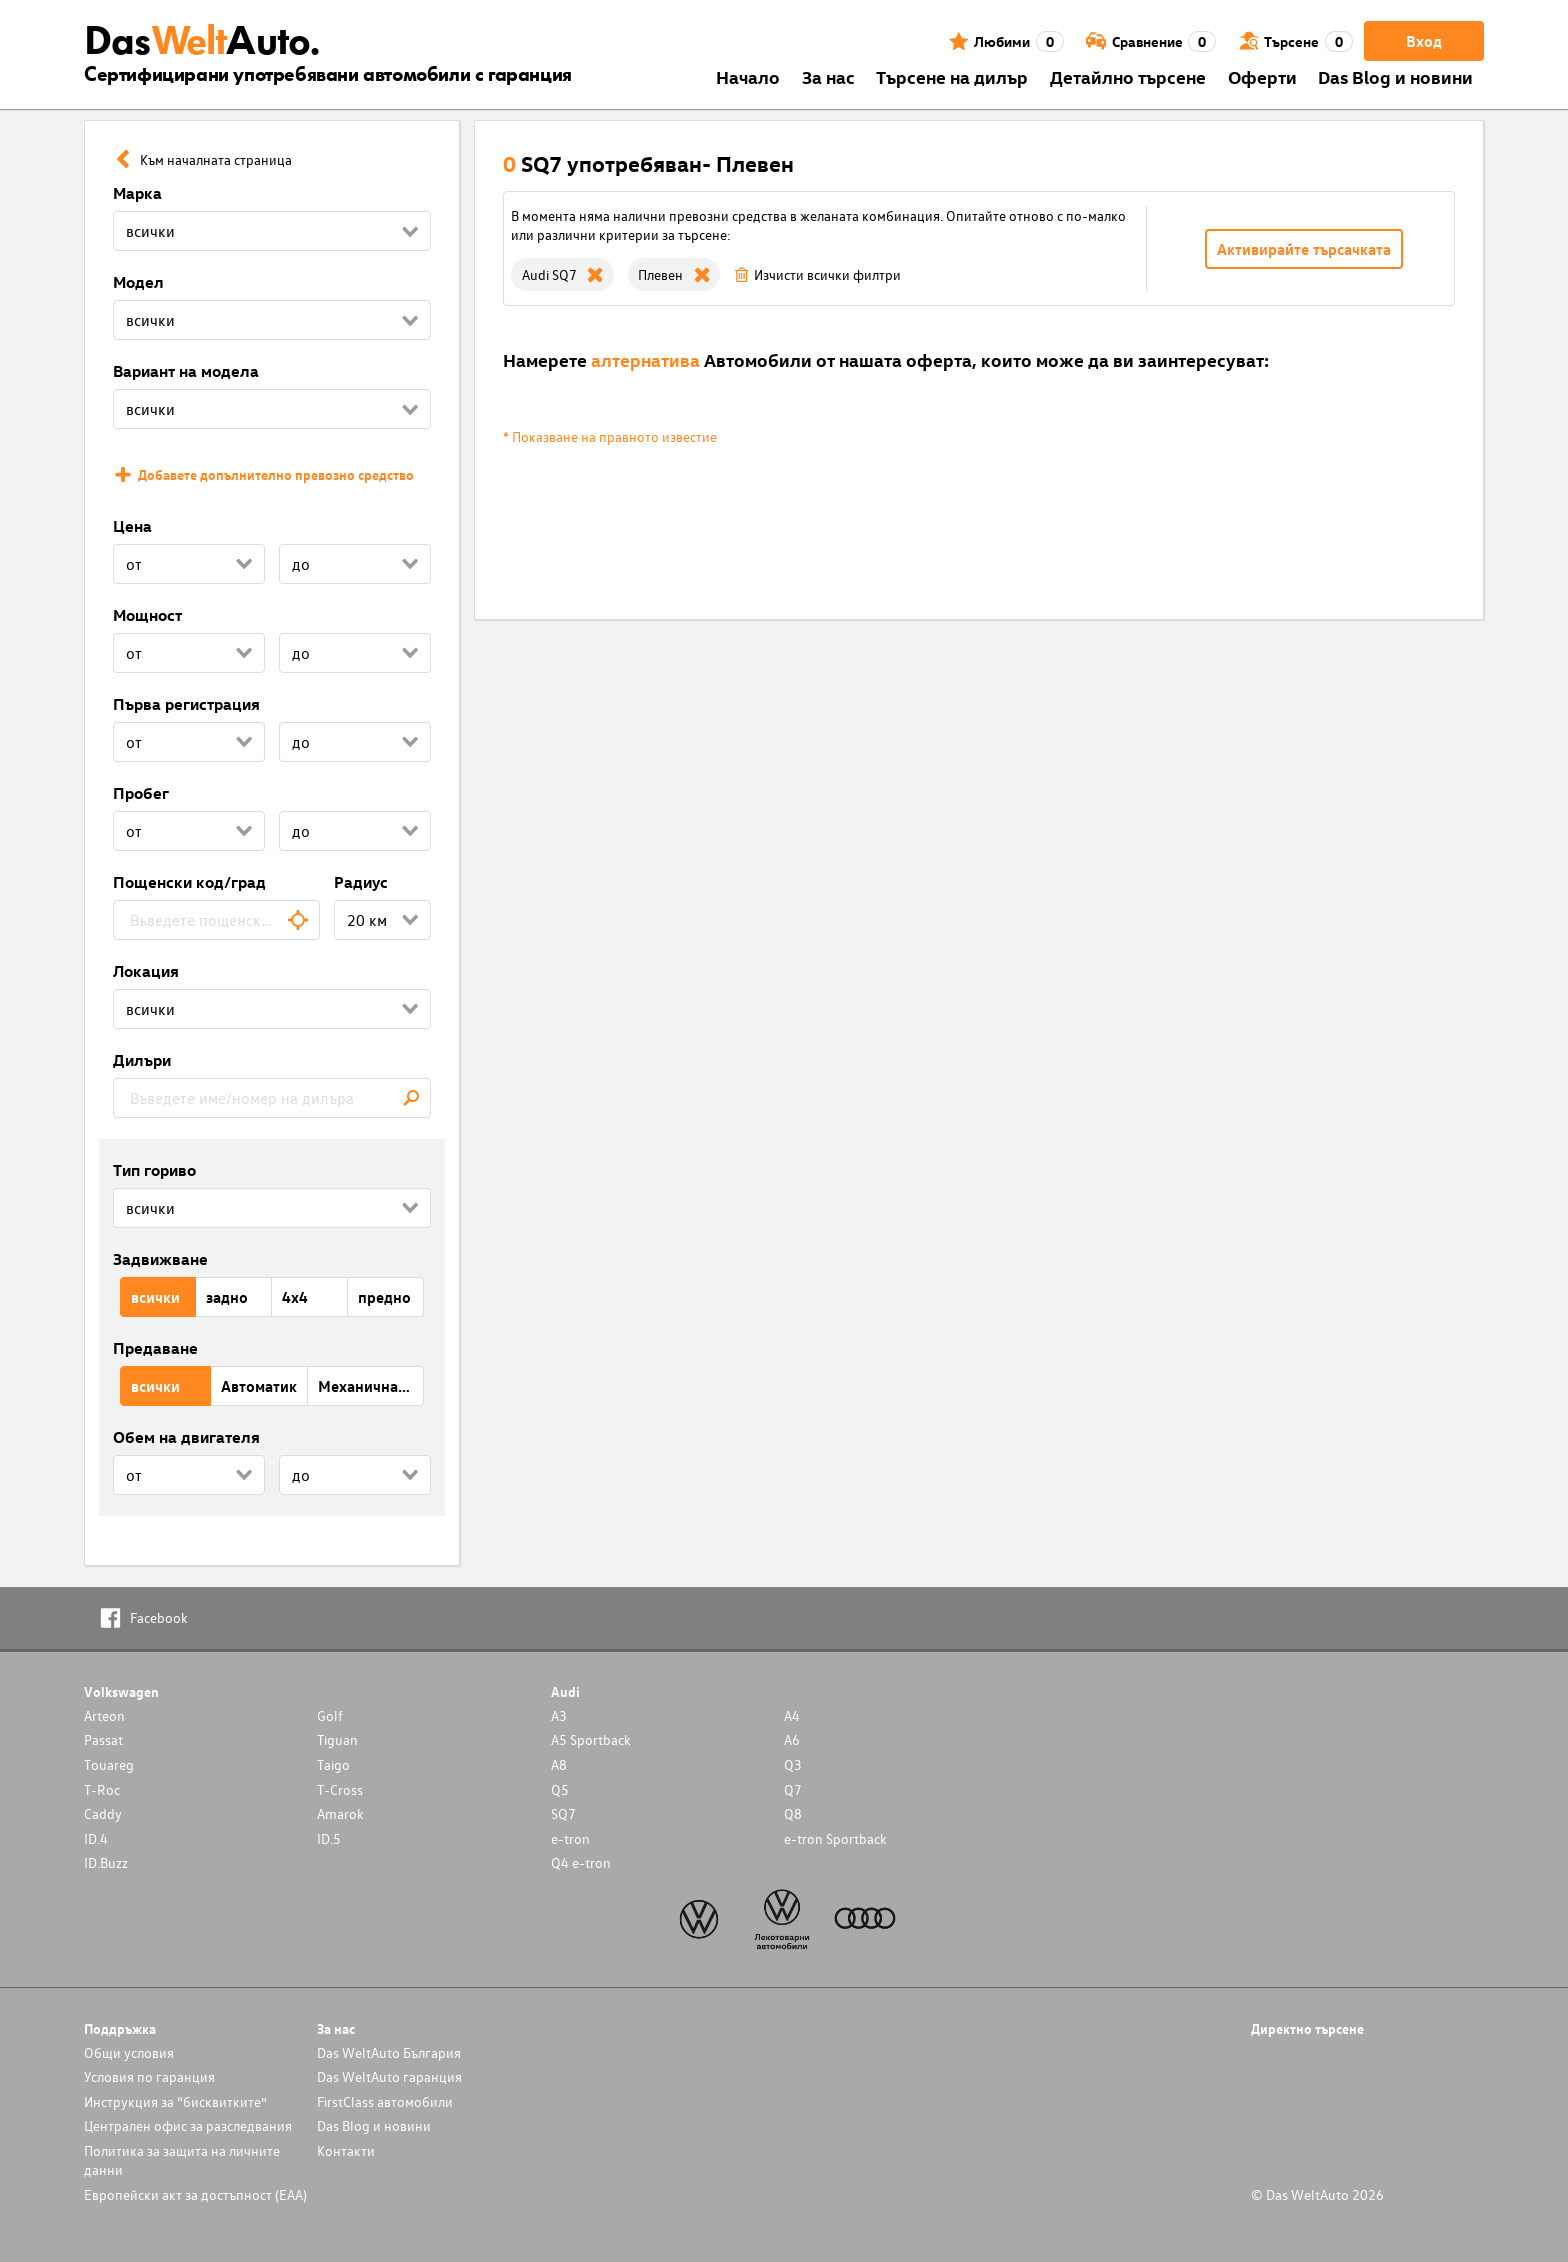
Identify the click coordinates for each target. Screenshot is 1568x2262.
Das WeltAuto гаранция (389, 2076)
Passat (103, 1739)
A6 (792, 1739)
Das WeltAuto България (389, 2052)
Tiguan (337, 1739)
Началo (748, 76)
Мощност (147, 615)
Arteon (104, 1715)
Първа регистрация (186, 704)
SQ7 (563, 1813)
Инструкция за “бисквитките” (175, 2101)
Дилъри (142, 1060)
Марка (137, 193)
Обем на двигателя (186, 1437)
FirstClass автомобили (385, 2101)
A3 (559, 1715)
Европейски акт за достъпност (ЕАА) (195, 2194)
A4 (792, 1715)
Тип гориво (154, 1170)
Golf (330, 1715)
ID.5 (329, 1838)
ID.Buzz (106, 1862)
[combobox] (216, 920)
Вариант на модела (186, 371)
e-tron (570, 1838)
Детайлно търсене (1128, 76)
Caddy (103, 1813)
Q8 (793, 1813)
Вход (1424, 41)
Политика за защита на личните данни (182, 2160)
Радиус (361, 882)
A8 (559, 1764)
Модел (138, 282)
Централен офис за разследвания (188, 2125)
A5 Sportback (591, 1739)
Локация (146, 971)
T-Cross (340, 1789)
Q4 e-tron (581, 1862)
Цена (132, 526)
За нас (828, 76)
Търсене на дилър (952, 76)
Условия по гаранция (149, 2076)
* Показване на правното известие (610, 436)
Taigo (333, 1764)
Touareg (109, 1764)
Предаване (155, 1348)
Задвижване (160, 1259)
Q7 (793, 1789)
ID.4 (96, 1838)
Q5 (560, 1789)
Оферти (1262, 76)
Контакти (346, 2150)
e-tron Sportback (835, 1838)
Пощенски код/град (189, 882)
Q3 (793, 1764)
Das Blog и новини (1395, 76)
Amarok (340, 1813)
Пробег (141, 793)
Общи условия (129, 2052)
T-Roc (102, 1789)
